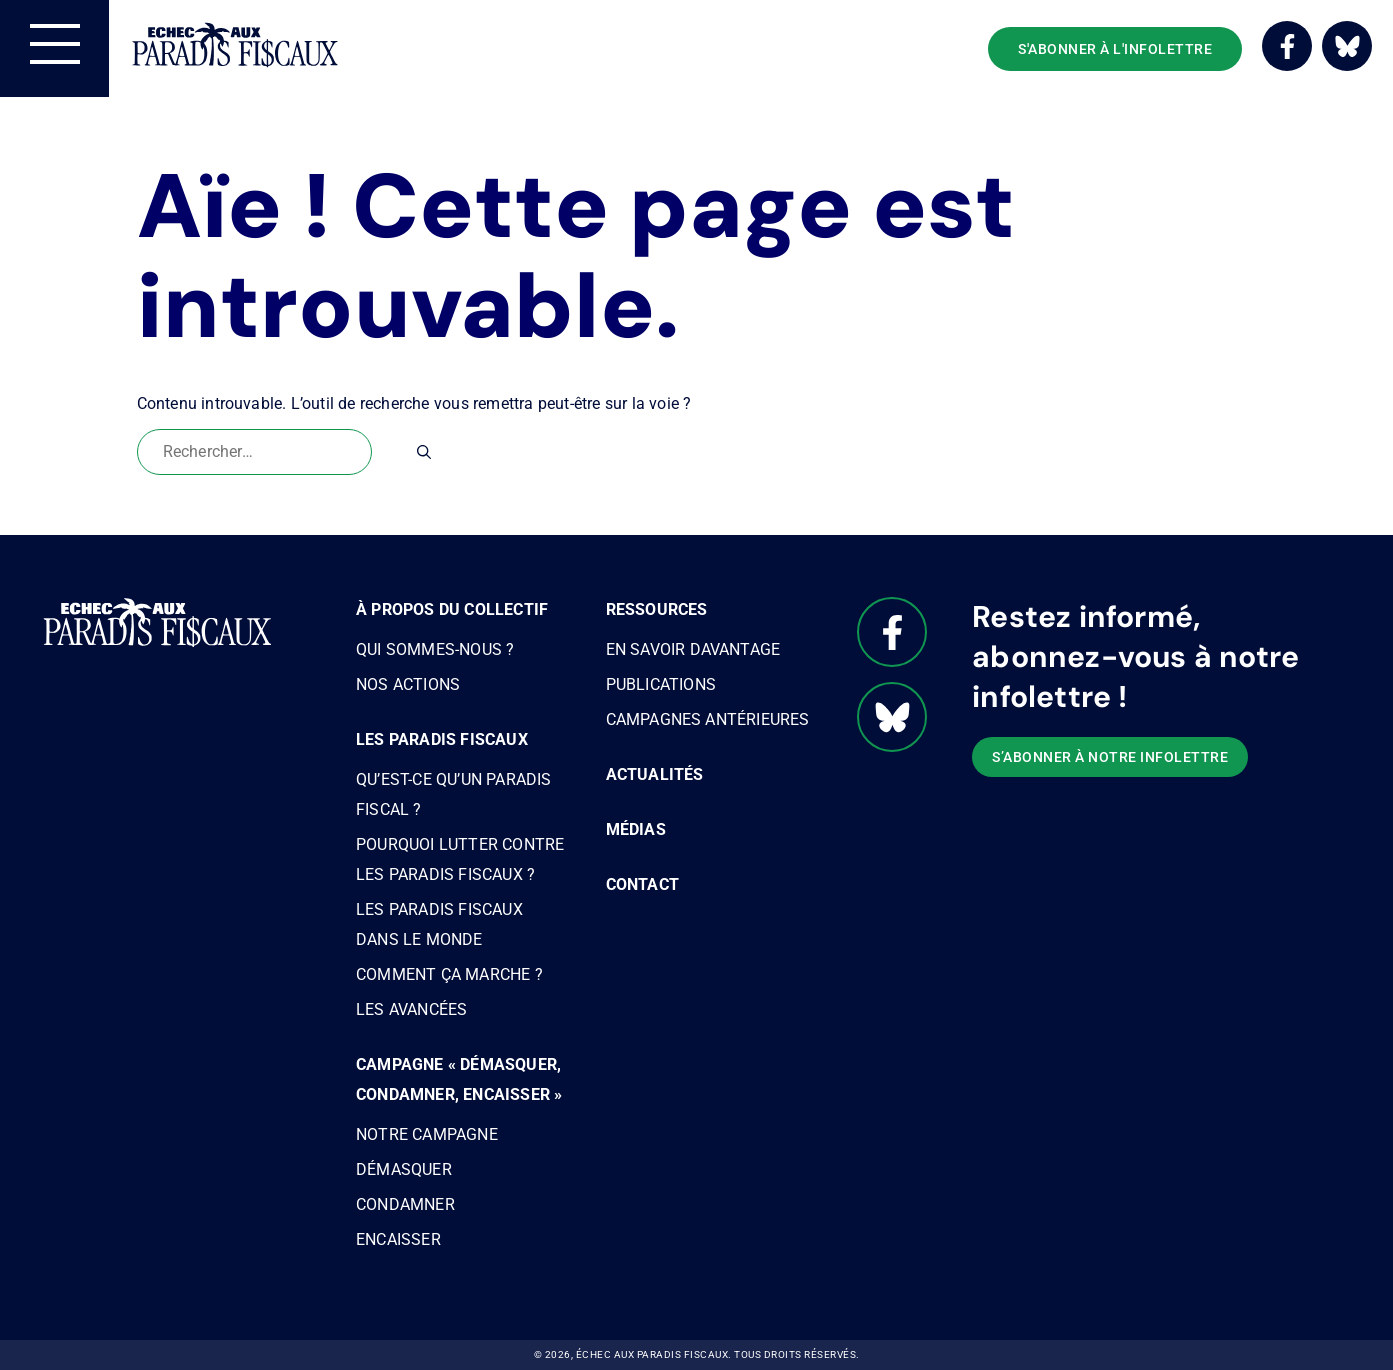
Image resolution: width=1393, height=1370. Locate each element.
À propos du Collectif (452, 609)
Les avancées (411, 1009)
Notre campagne (427, 1134)
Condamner (405, 1204)
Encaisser (398, 1239)
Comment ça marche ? (449, 974)
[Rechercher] (424, 452)
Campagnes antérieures (708, 719)
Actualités (655, 774)
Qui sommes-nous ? (435, 649)
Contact (642, 884)
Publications (661, 684)
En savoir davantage (693, 649)
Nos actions (408, 684)
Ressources (657, 609)
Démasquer (404, 1169)
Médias (636, 829)
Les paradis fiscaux (442, 739)
